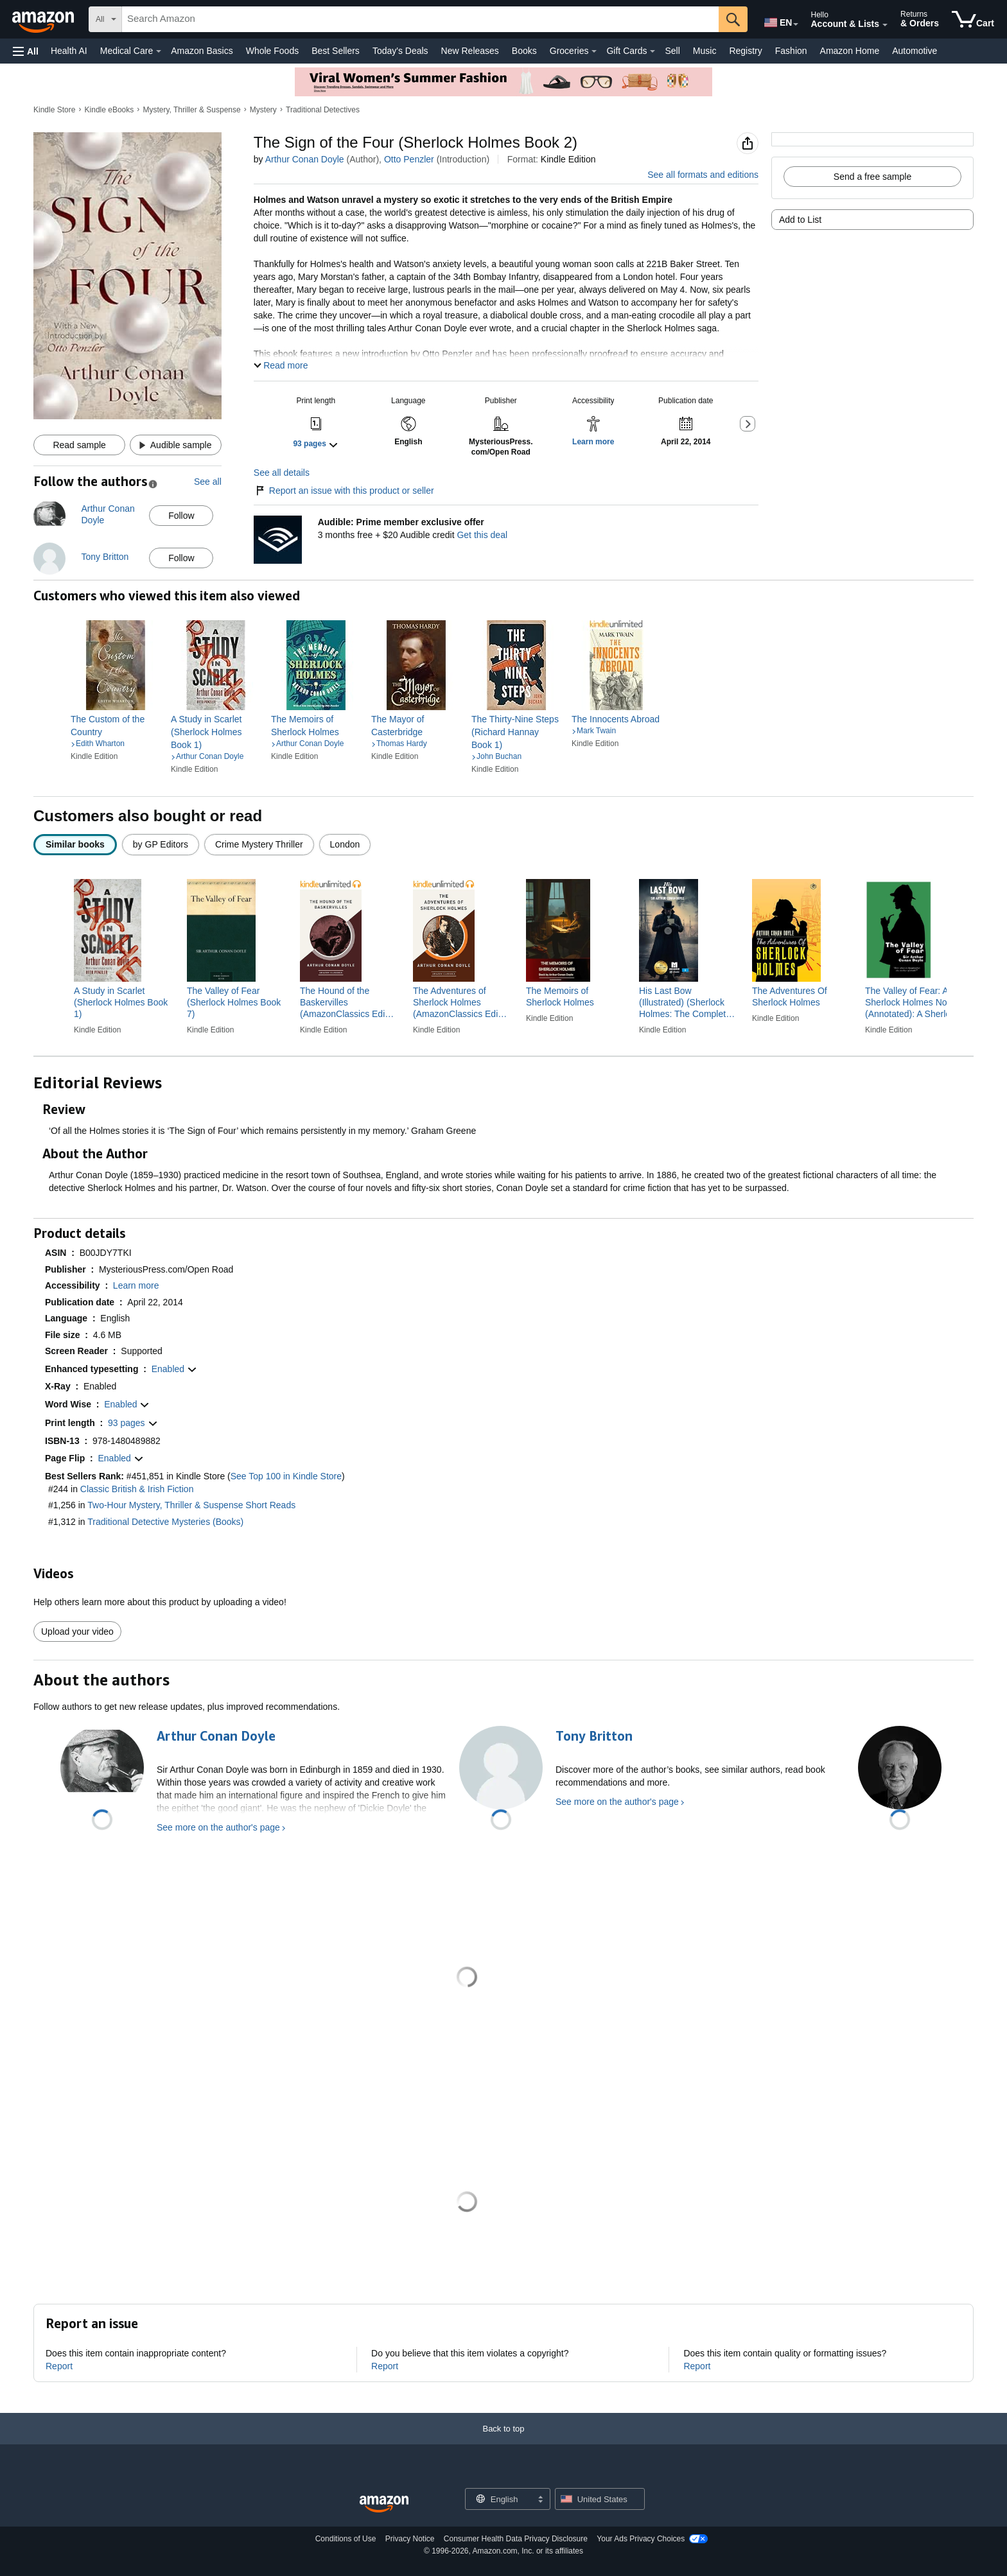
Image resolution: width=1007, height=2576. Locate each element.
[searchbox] (420, 19)
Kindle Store (54, 109)
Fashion (791, 51)
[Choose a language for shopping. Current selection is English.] (499, 2499)
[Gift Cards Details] (652, 51)
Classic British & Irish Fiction (137, 1489)
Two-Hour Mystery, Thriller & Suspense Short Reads (191, 1505)
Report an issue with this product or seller (344, 490)
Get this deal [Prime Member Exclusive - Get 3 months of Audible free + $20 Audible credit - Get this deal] (482, 535)
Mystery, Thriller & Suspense (191, 109)
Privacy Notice (410, 2538)
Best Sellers (335, 51)
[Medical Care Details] (158, 51)
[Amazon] (44, 19)
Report (59, 2366)
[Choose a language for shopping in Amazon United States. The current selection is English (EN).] (777, 20)
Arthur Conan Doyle (304, 159)
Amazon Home (850, 51)
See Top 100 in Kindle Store (286, 1476)
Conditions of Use (345, 2538)
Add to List (800, 219)
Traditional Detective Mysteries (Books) (165, 1522)
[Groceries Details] (594, 51)
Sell (672, 51)
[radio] (75, 844)
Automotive (914, 51)
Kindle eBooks (109, 109)
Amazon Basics (201, 51)
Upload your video (77, 1631)
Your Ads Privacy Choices (641, 2538)
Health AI (69, 51)
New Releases (470, 51)
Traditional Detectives (323, 109)
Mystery (263, 109)
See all (208, 481)
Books (524, 51)
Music (705, 51)
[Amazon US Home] (384, 2504)
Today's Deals (400, 51)
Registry (745, 51)
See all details (282, 472)
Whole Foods (272, 51)
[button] (25, 51)
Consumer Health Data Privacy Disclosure (516, 2538)
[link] (116, 725)
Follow (181, 515)
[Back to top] (503, 2441)
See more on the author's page (218, 1827)
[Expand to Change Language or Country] (795, 24)
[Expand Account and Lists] (885, 25)
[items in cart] (973, 19)
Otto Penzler (409, 159)
